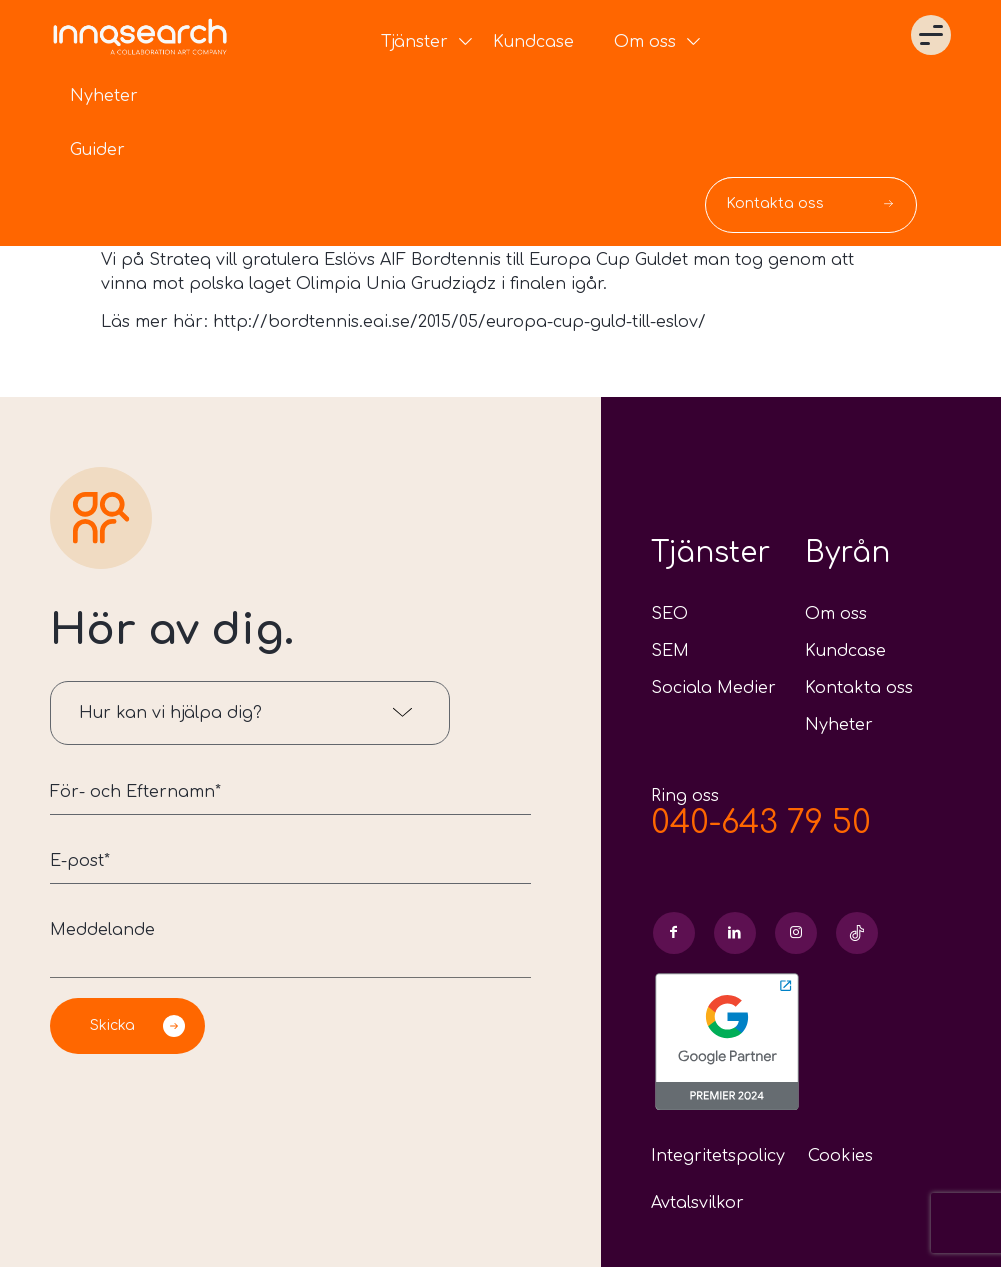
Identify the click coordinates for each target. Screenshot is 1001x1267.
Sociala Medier (713, 688)
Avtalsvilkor (697, 1203)
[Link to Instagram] (796, 933)
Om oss (836, 614)
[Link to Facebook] (674, 933)
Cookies (840, 1156)
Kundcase (845, 651)
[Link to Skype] (857, 933)
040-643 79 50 (761, 822)
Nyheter (839, 725)
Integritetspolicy (718, 1156)
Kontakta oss (859, 688)
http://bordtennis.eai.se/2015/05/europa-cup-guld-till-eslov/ (459, 322)
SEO (669, 614)
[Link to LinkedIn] (735, 933)
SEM (670, 651)
